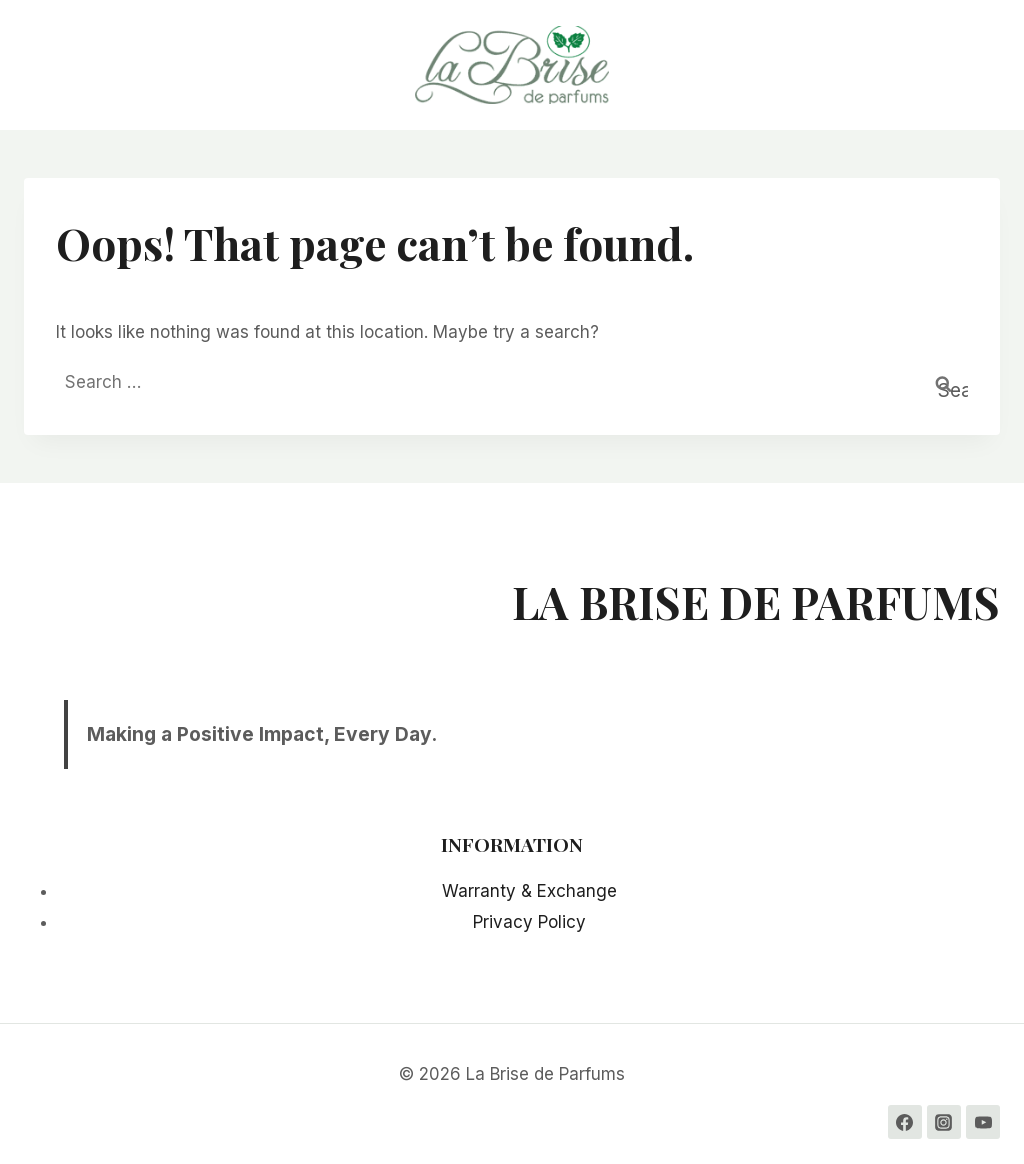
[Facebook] (905, 1122)
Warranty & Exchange (529, 891)
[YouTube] (983, 1122)
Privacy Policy (529, 922)
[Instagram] (944, 1122)
